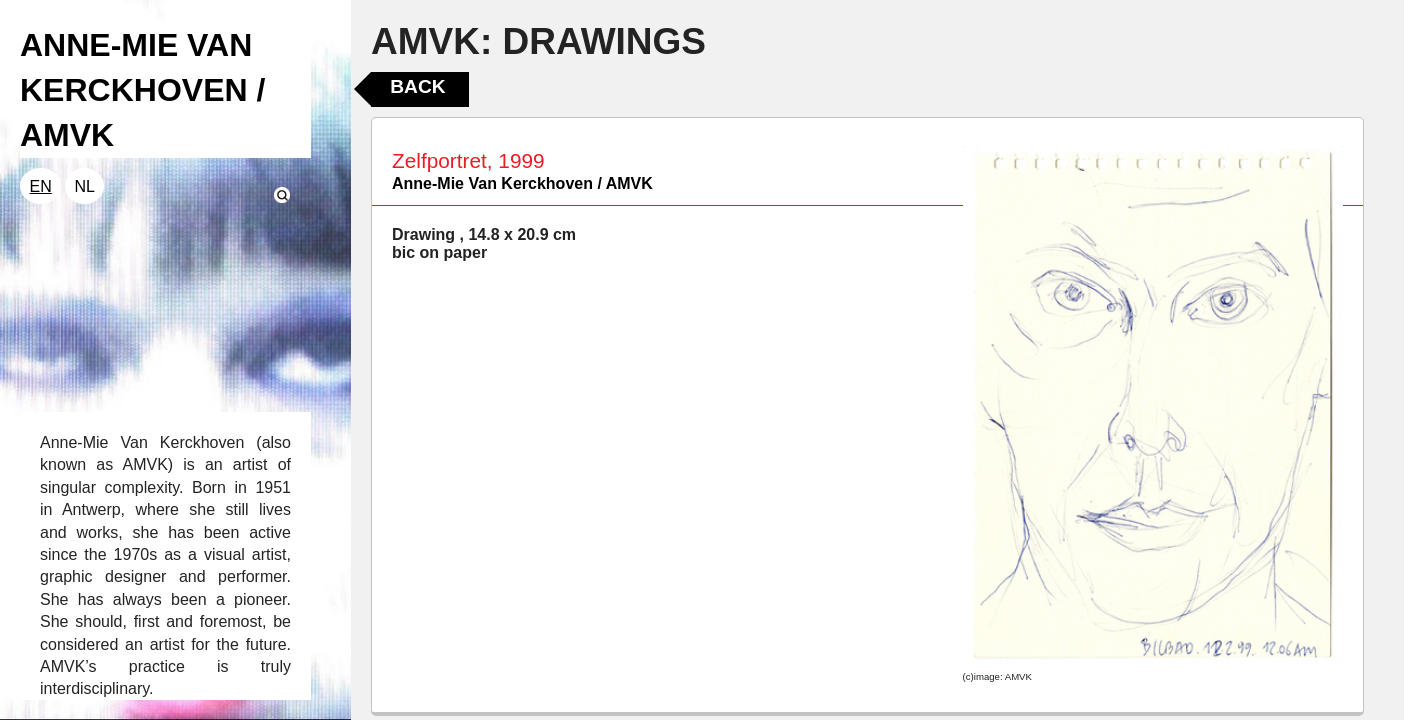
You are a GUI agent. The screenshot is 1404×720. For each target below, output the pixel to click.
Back (417, 86)
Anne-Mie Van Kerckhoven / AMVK (522, 183)
